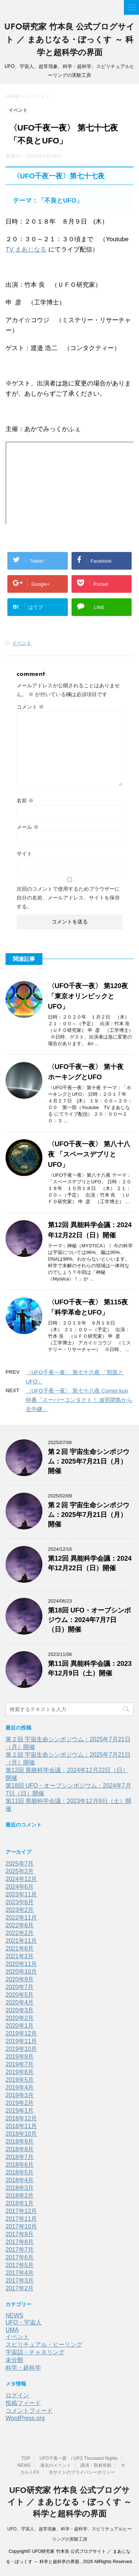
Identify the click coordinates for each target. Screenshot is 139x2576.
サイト (24, 853)
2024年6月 (20, 1887)
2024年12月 (21, 1879)
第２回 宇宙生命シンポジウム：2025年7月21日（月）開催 (88, 1461)
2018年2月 (20, 2195)
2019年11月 (21, 2041)
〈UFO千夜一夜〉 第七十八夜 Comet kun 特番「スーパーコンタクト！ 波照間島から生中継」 (79, 1399)
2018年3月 (20, 2188)
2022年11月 (21, 1917)
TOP (25, 2458)
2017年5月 (20, 2265)
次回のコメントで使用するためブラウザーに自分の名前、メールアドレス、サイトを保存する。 (68, 897)
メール (28, 827)
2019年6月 (20, 2072)
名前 (25, 801)
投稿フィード (23, 2403)
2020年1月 (20, 2026)
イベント (21, 643)
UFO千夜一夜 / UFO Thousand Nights (78, 2458)
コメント (30, 707)
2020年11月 (21, 1964)
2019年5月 (20, 2080)
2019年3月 (20, 2095)
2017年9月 (20, 2234)
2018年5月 (20, 2172)
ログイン (17, 2395)
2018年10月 (21, 2134)
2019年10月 (21, 2049)
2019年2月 (20, 2103)
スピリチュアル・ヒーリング (44, 2344)
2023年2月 (20, 1910)
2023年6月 (20, 1902)
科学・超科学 (23, 2368)
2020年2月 (20, 2018)
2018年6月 (20, 2165)
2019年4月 (20, 2087)
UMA (12, 2330)
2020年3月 (20, 2010)
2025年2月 (20, 1871)
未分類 (14, 2360)
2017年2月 (20, 2288)
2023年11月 (21, 1894)
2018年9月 (20, 2141)
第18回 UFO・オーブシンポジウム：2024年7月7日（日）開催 (89, 1620)
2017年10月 (21, 2226)
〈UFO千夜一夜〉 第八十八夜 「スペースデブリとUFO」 (89, 1154)
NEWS (14, 2315)
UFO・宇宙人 (24, 2322)
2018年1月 (20, 2203)
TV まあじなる (26, 249)
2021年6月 (20, 1948)
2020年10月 (21, 1971)
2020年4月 (20, 2002)
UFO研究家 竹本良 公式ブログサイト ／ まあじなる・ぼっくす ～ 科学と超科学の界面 (69, 40)
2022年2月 (20, 1933)
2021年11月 (21, 1941)
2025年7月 (20, 1863)
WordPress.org (25, 2418)
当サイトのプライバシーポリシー (82, 2472)
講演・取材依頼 (95, 2465)
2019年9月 (20, 2056)
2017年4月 (20, 2273)
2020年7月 (20, 1987)
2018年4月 (20, 2180)
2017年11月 (21, 2219)
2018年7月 (20, 2157)
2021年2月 (20, 1956)
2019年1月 (20, 2111)
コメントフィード (29, 2411)
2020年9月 (20, 1979)
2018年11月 (21, 2126)
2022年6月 (20, 1925)
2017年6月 (20, 2257)
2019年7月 (20, 2064)
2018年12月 (21, 2118)
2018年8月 (20, 2149)
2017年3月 (20, 2280)
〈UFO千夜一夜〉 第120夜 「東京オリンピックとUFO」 (88, 996)
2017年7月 (20, 2250)
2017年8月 (20, 2242)
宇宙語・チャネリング (35, 2352)
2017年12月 (21, 2211)
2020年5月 (20, 1995)
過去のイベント (55, 2465)
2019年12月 (21, 2033)
